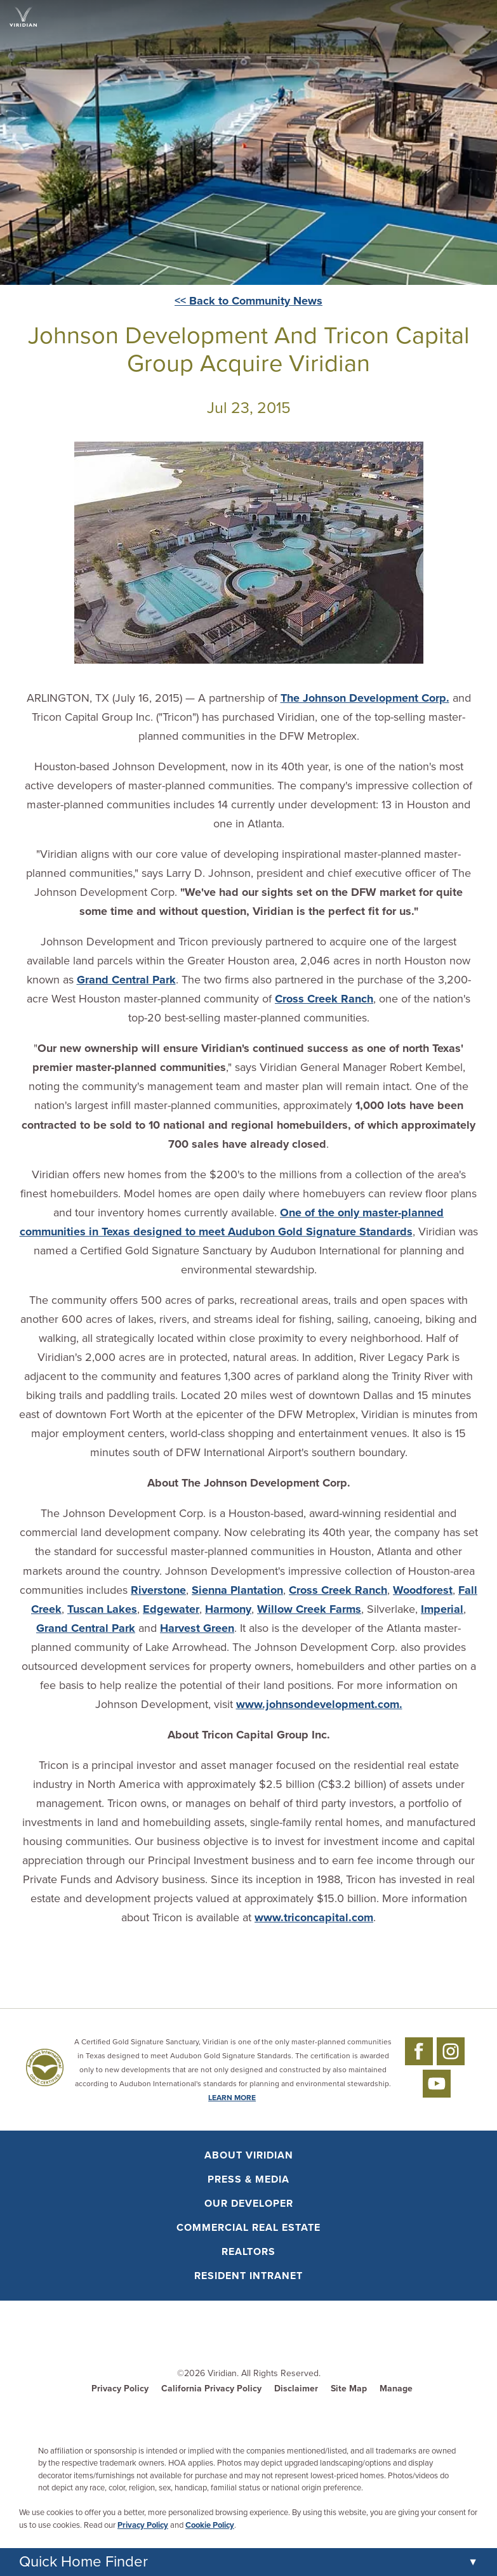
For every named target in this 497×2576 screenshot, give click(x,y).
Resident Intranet (248, 2276)
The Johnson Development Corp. (365, 698)
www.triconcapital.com (314, 1917)
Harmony (228, 1609)
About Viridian (248, 2155)
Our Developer (248, 2203)
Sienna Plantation (237, 1590)
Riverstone (158, 1590)
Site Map (349, 2388)
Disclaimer (296, 2388)
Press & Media (248, 2179)
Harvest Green (197, 1628)
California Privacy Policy (211, 2388)
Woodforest (423, 1590)
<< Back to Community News (248, 301)
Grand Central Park (126, 980)
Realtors (248, 2251)
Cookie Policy (209, 2525)
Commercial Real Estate (248, 2227)
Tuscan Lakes (102, 1609)
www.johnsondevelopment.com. (319, 1704)
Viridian (222, 2373)
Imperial (442, 1609)
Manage (396, 2388)
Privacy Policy (120, 2388)
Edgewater (171, 1609)
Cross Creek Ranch (324, 999)
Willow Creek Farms (309, 1609)
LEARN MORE (232, 2097)
